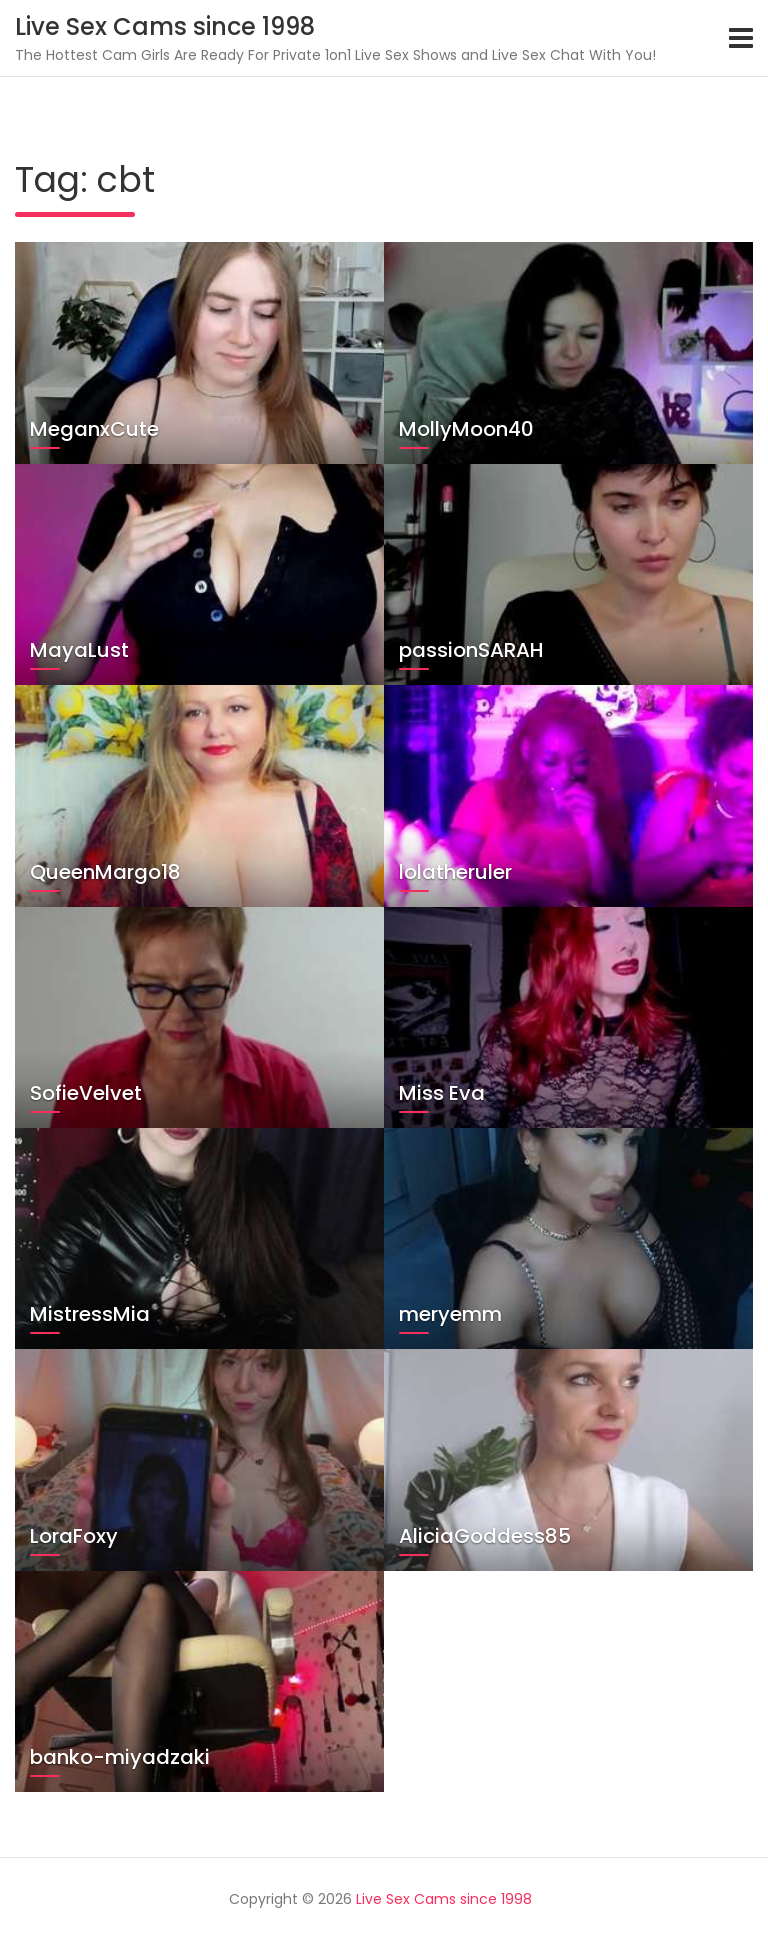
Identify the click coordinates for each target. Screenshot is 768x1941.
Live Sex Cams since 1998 (165, 26)
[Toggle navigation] (741, 38)
